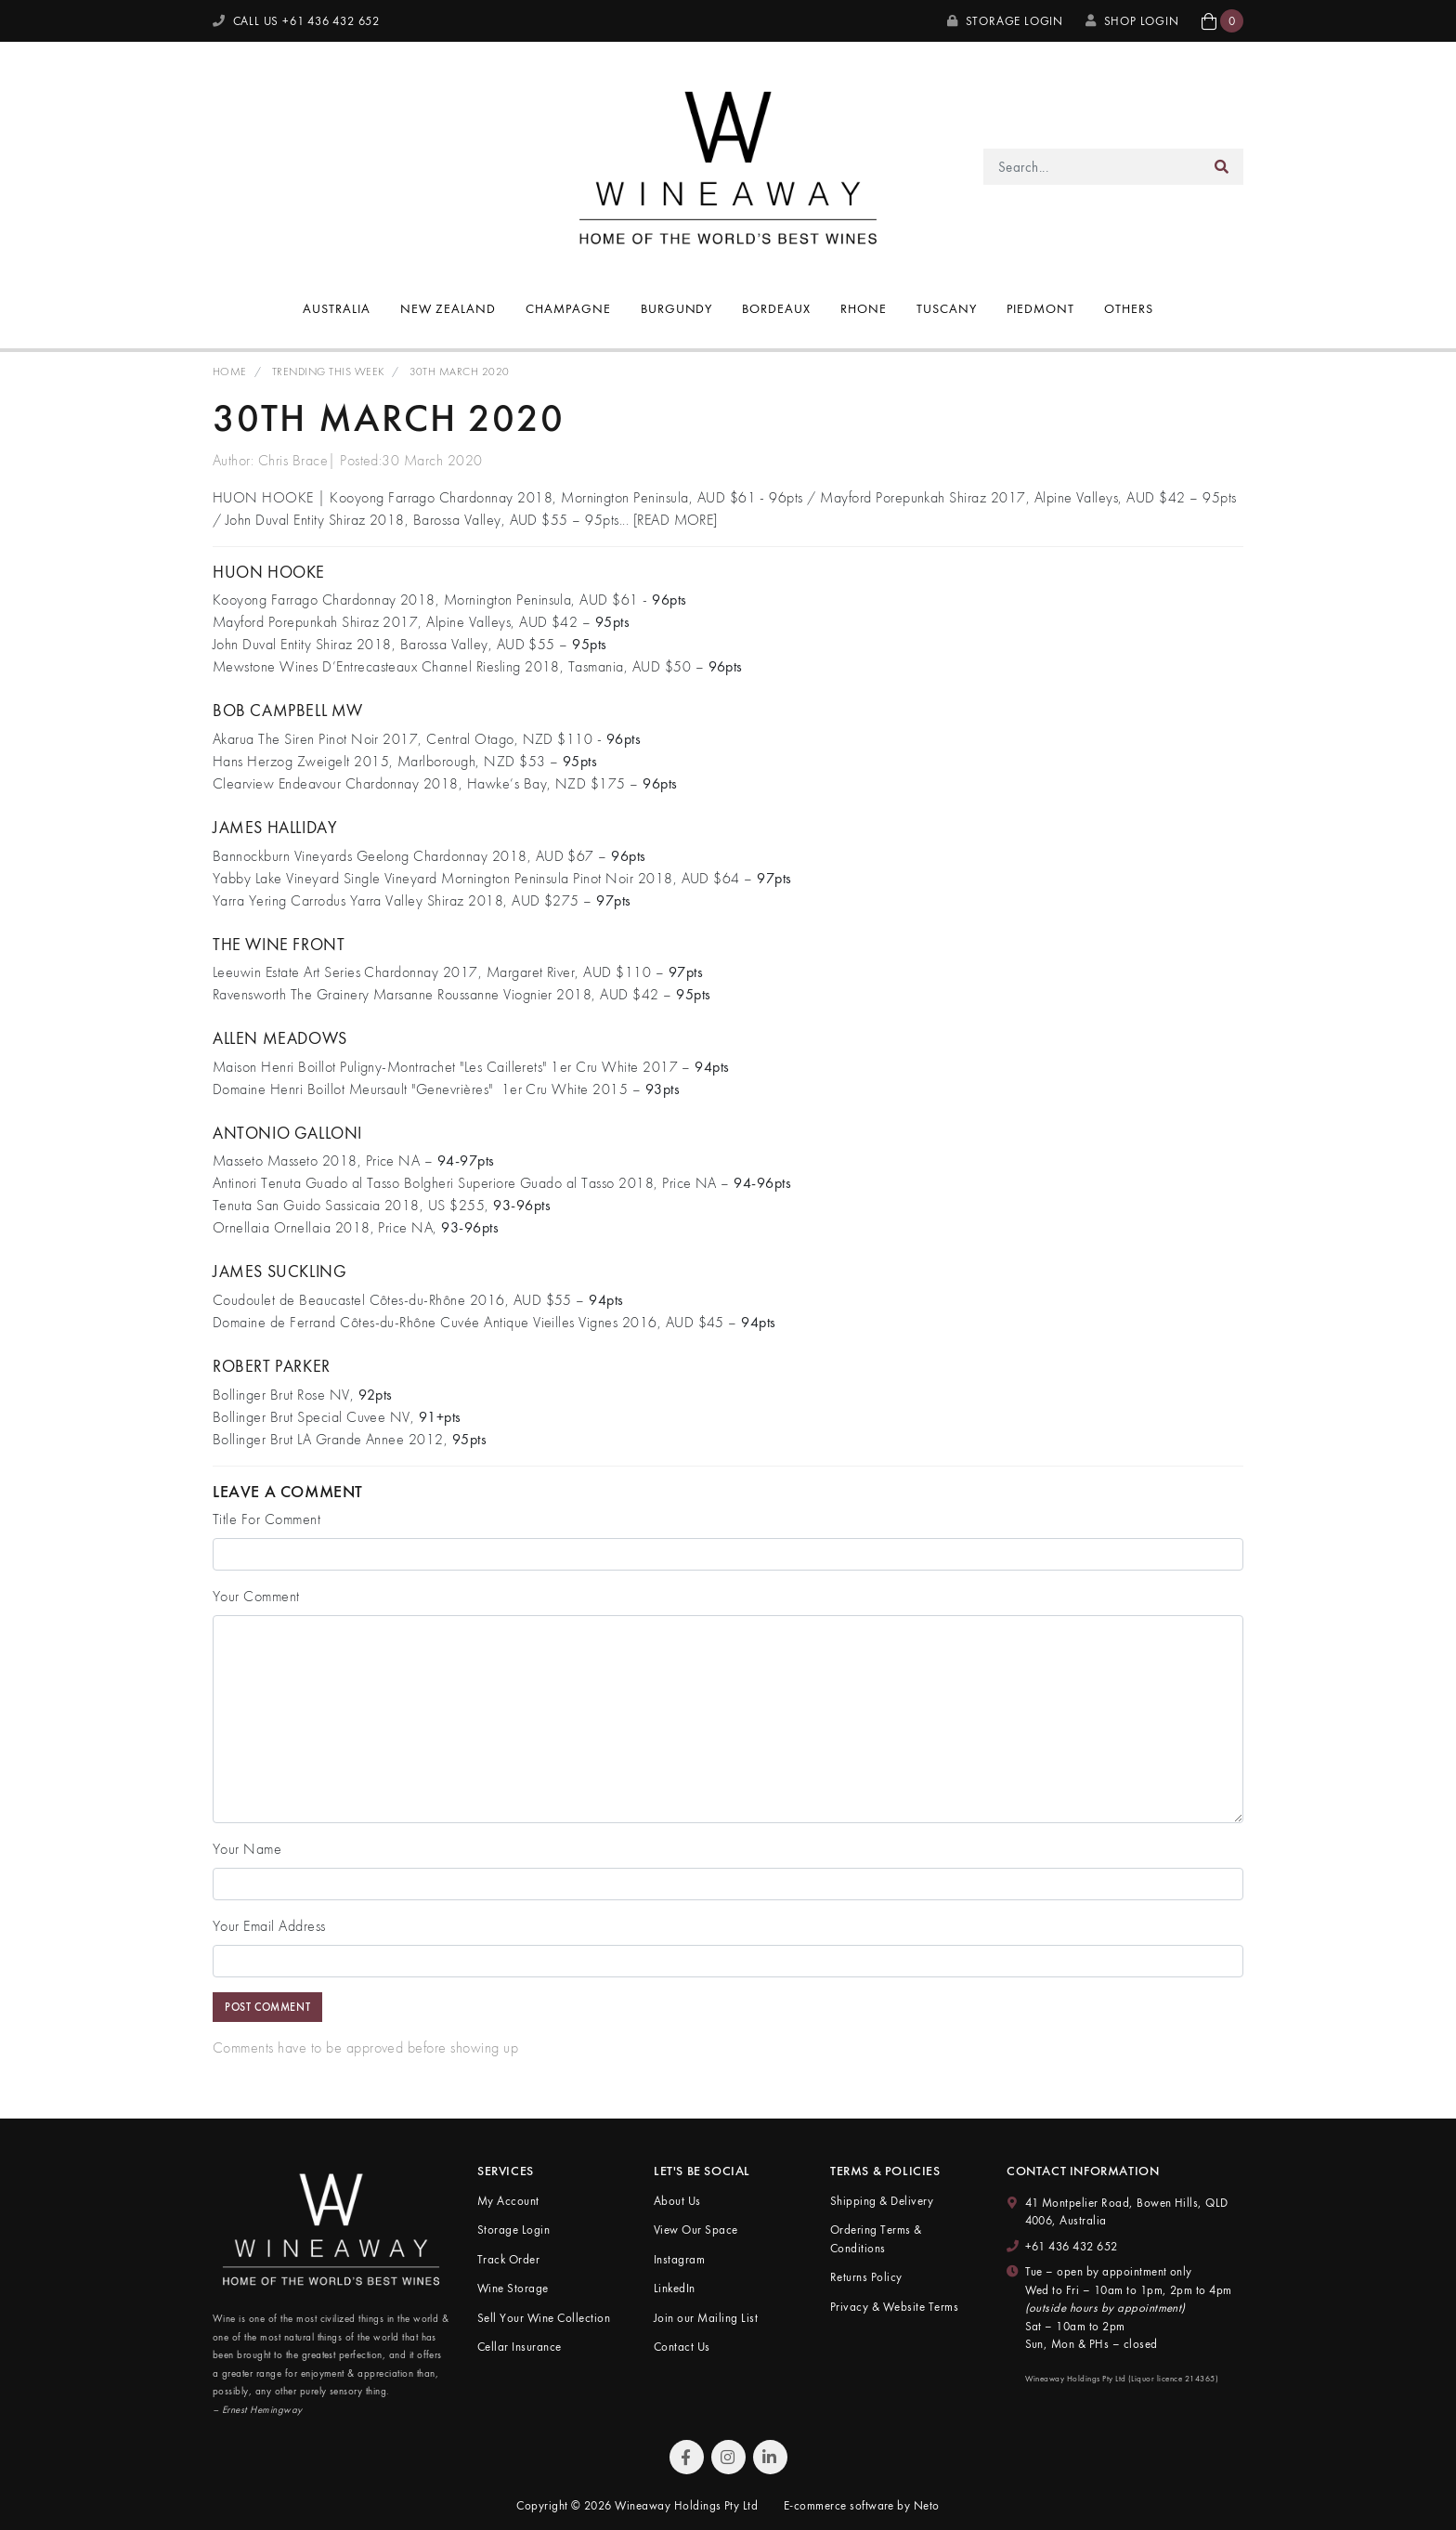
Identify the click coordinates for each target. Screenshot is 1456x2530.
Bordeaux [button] (776, 308)
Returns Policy (866, 2277)
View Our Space (696, 2229)
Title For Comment (266, 1519)
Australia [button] (336, 308)
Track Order (508, 2259)
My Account (508, 2201)
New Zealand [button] (448, 308)
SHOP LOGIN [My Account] (1132, 21)
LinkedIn (675, 2288)
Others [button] (1128, 308)
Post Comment (267, 2007)
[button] (1222, 21)
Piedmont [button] (1040, 308)
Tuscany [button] (946, 308)
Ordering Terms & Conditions (876, 2239)
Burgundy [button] (677, 308)
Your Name (247, 1848)
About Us (677, 2201)
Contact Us (682, 2346)
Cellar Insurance (519, 2346)
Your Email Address (269, 1926)
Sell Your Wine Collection (543, 2318)
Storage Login (1005, 21)
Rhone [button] (863, 308)
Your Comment (256, 1596)
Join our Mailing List (706, 2318)
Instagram (679, 2259)
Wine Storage (513, 2288)
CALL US (296, 21)
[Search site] (1222, 167)
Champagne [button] (568, 308)
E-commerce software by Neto (862, 2505)
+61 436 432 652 (1071, 2246)
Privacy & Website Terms (894, 2307)
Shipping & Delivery (881, 2201)
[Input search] (1092, 167)
